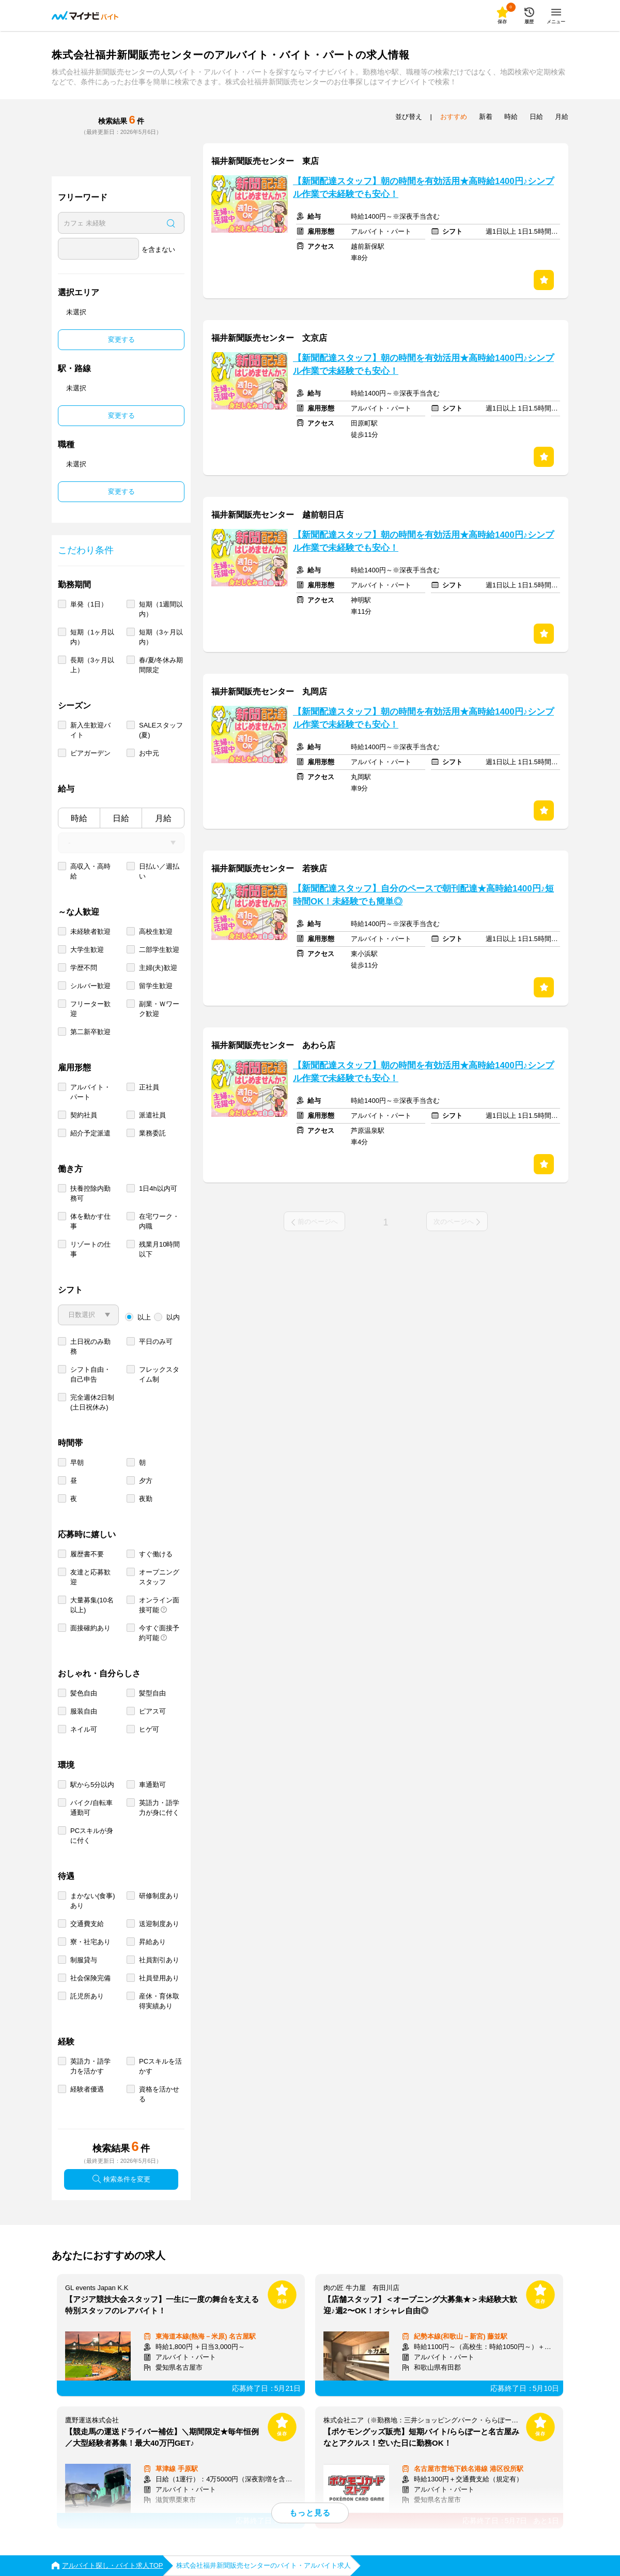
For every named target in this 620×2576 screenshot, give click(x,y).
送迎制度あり (159, 1924)
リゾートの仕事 (90, 1249)
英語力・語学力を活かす (90, 2066)
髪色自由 (83, 1693)
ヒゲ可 (149, 1729)
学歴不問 (83, 968)
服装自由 (83, 1711)
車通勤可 (152, 1785)
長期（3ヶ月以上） (92, 665)
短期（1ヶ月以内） (92, 637)
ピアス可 (152, 1711)
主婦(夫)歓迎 (158, 968)
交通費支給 (87, 1924)
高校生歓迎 (156, 931)
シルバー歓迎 (90, 986)
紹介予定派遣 (90, 1133)
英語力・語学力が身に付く (159, 1807)
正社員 (149, 1087)
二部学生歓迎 (159, 949)
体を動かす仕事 (90, 1221)
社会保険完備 (90, 1978)
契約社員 (83, 1115)
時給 (79, 818)
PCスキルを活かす (160, 2066)
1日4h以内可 (158, 1188)
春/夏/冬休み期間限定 (161, 665)
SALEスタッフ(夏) (161, 730)
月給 (163, 818)
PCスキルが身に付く (91, 1835)
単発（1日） (88, 604)
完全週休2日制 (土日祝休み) (92, 1402)
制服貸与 (83, 1960)
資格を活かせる (159, 2094)
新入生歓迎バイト (90, 730)
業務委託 (152, 1133)
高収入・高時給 (90, 871)
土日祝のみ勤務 (90, 1346)
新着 (485, 116)
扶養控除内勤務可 (90, 1193)
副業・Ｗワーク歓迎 (159, 1009)
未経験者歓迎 (90, 931)
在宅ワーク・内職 (159, 1221)
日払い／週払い (159, 871)
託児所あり (87, 1996)
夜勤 (145, 1499)
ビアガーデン (90, 753)
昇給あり (152, 1942)
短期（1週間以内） (161, 609)
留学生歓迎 (156, 986)
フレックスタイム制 (159, 1374)
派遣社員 (152, 1115)
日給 (121, 818)
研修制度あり (159, 1896)
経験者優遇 (87, 2089)
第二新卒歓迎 (90, 1032)
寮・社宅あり (90, 1942)
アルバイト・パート (90, 1092)
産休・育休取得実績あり (159, 2001)
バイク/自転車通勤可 (91, 1807)
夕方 (145, 1480)
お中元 (149, 753)
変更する (121, 339)
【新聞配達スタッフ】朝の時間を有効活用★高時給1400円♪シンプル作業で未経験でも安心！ (423, 187)
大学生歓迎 (87, 949)
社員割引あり (159, 1960)
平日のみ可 (156, 1341)
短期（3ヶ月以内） (161, 637)
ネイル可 (83, 1729)
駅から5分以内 (92, 1785)
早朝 (77, 1462)
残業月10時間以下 (159, 1249)
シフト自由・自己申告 (90, 1374)
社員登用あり (159, 1978)
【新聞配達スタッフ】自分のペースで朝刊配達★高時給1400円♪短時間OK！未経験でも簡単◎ (423, 895)
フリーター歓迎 (90, 1009)
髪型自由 (152, 1693)
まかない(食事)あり (92, 1901)
